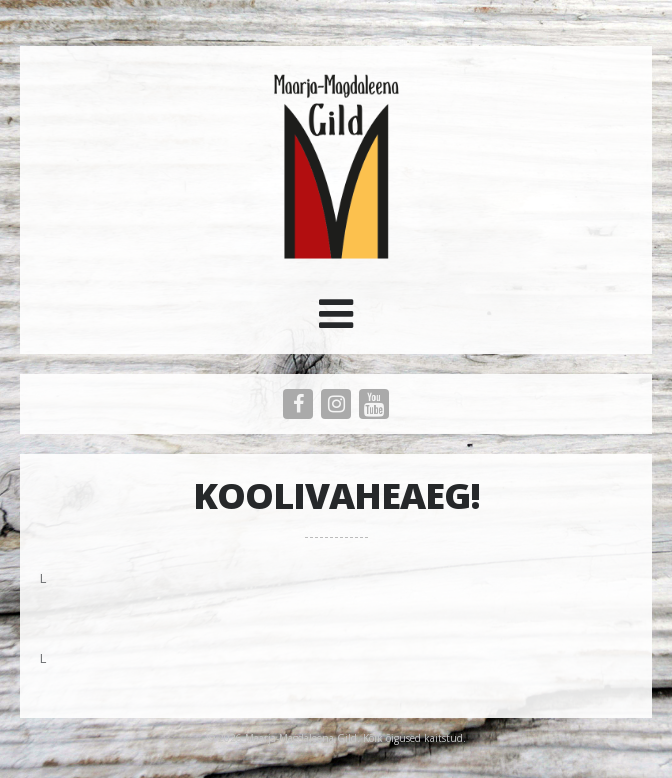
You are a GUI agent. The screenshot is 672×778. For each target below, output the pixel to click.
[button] (336, 321)
